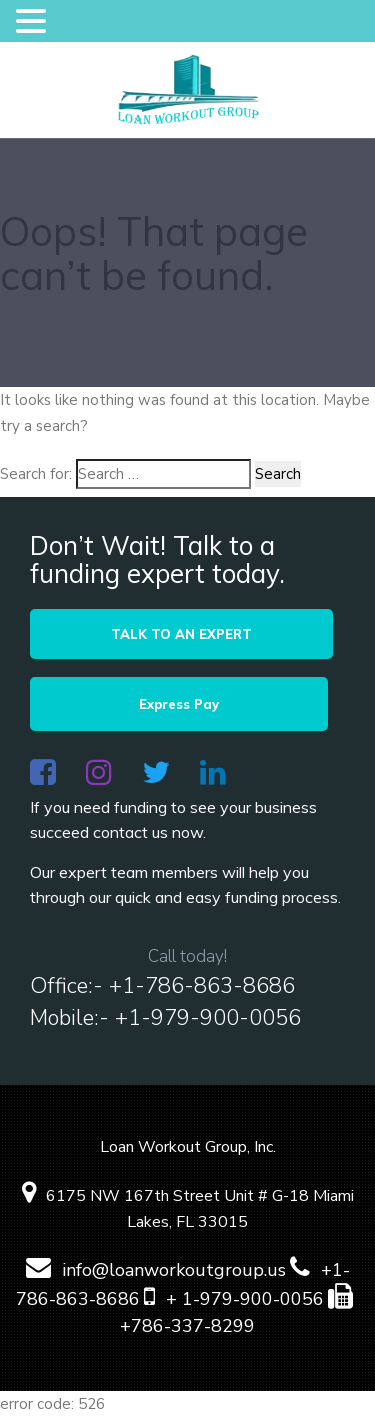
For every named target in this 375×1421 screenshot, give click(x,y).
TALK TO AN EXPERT (187, 634)
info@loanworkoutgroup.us (156, 1274)
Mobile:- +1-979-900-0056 (165, 1022)
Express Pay (188, 706)
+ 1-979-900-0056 (234, 1303)
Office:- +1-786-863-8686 (162, 990)
